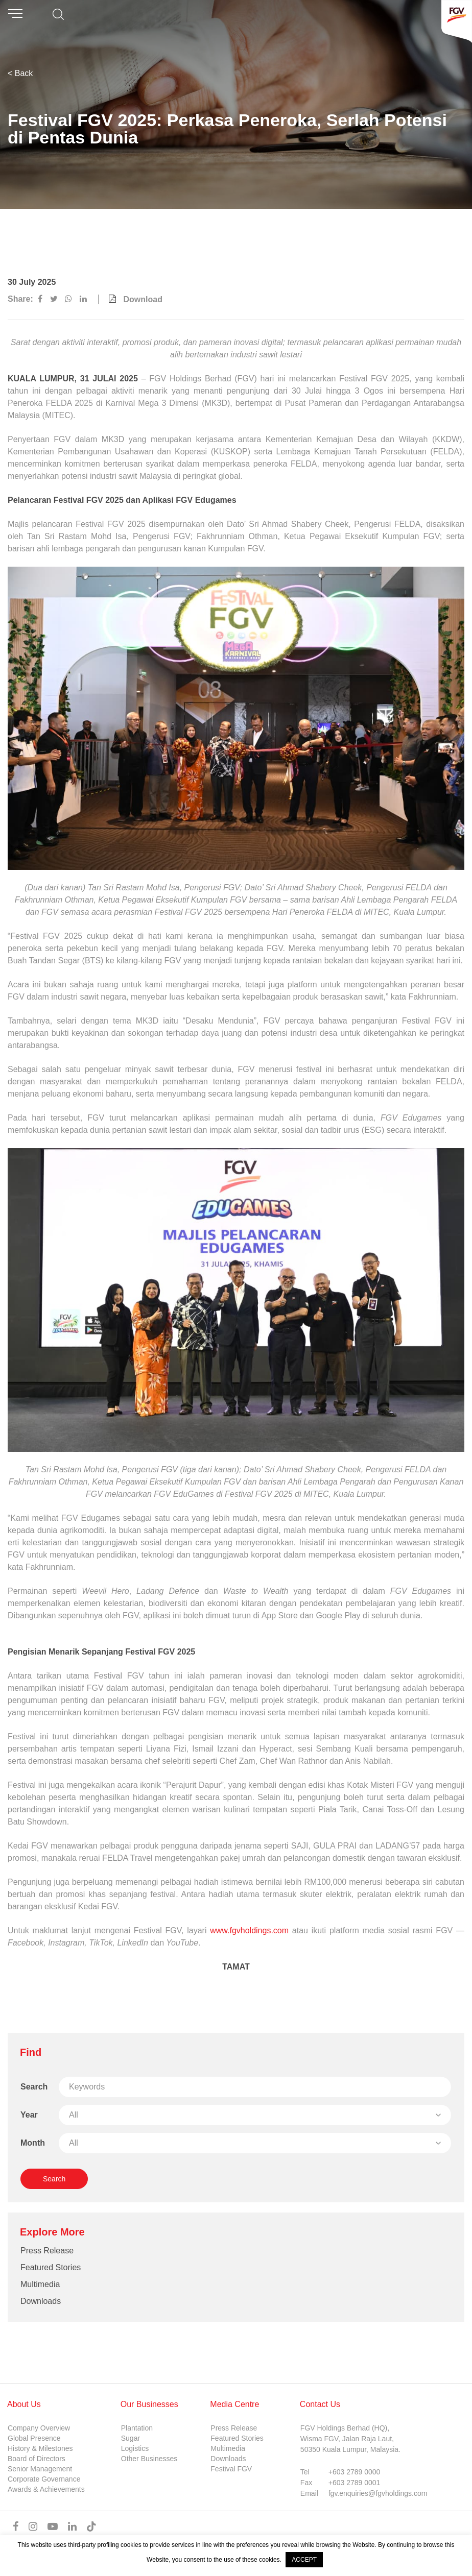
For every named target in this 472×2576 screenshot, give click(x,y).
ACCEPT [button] (304, 2559)
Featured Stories (50, 2267)
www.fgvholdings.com (249, 1930)
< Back (20, 73)
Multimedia (40, 2284)
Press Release (47, 2250)
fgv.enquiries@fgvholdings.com (378, 2493)
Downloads (40, 2301)
